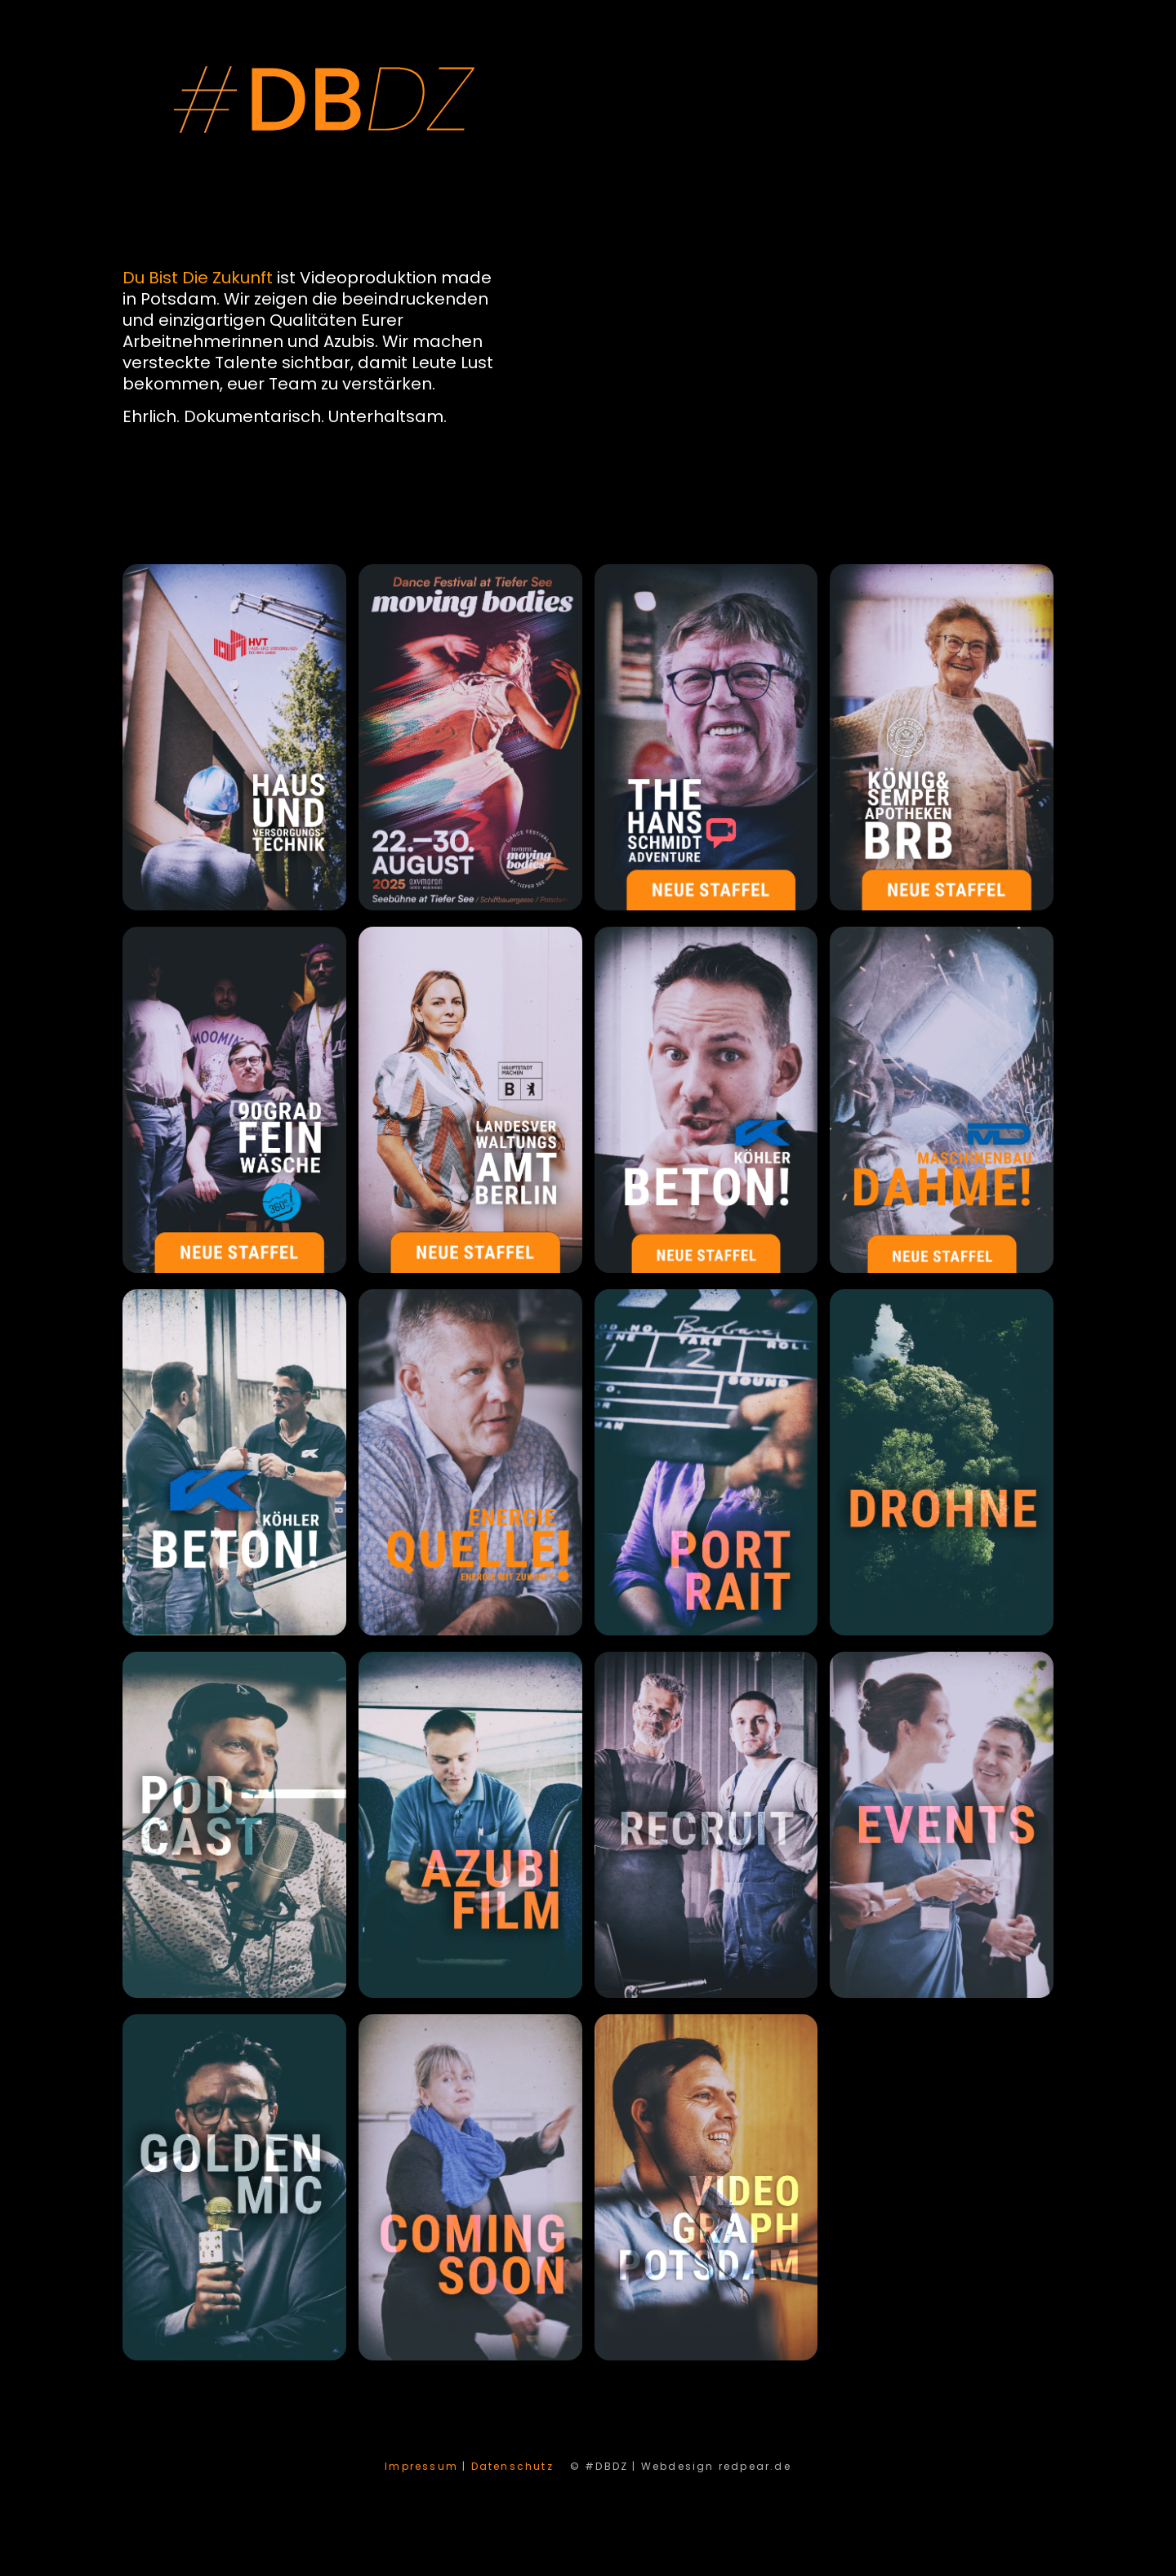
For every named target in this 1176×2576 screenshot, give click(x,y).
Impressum (421, 2466)
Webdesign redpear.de (716, 2466)
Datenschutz (512, 2466)
